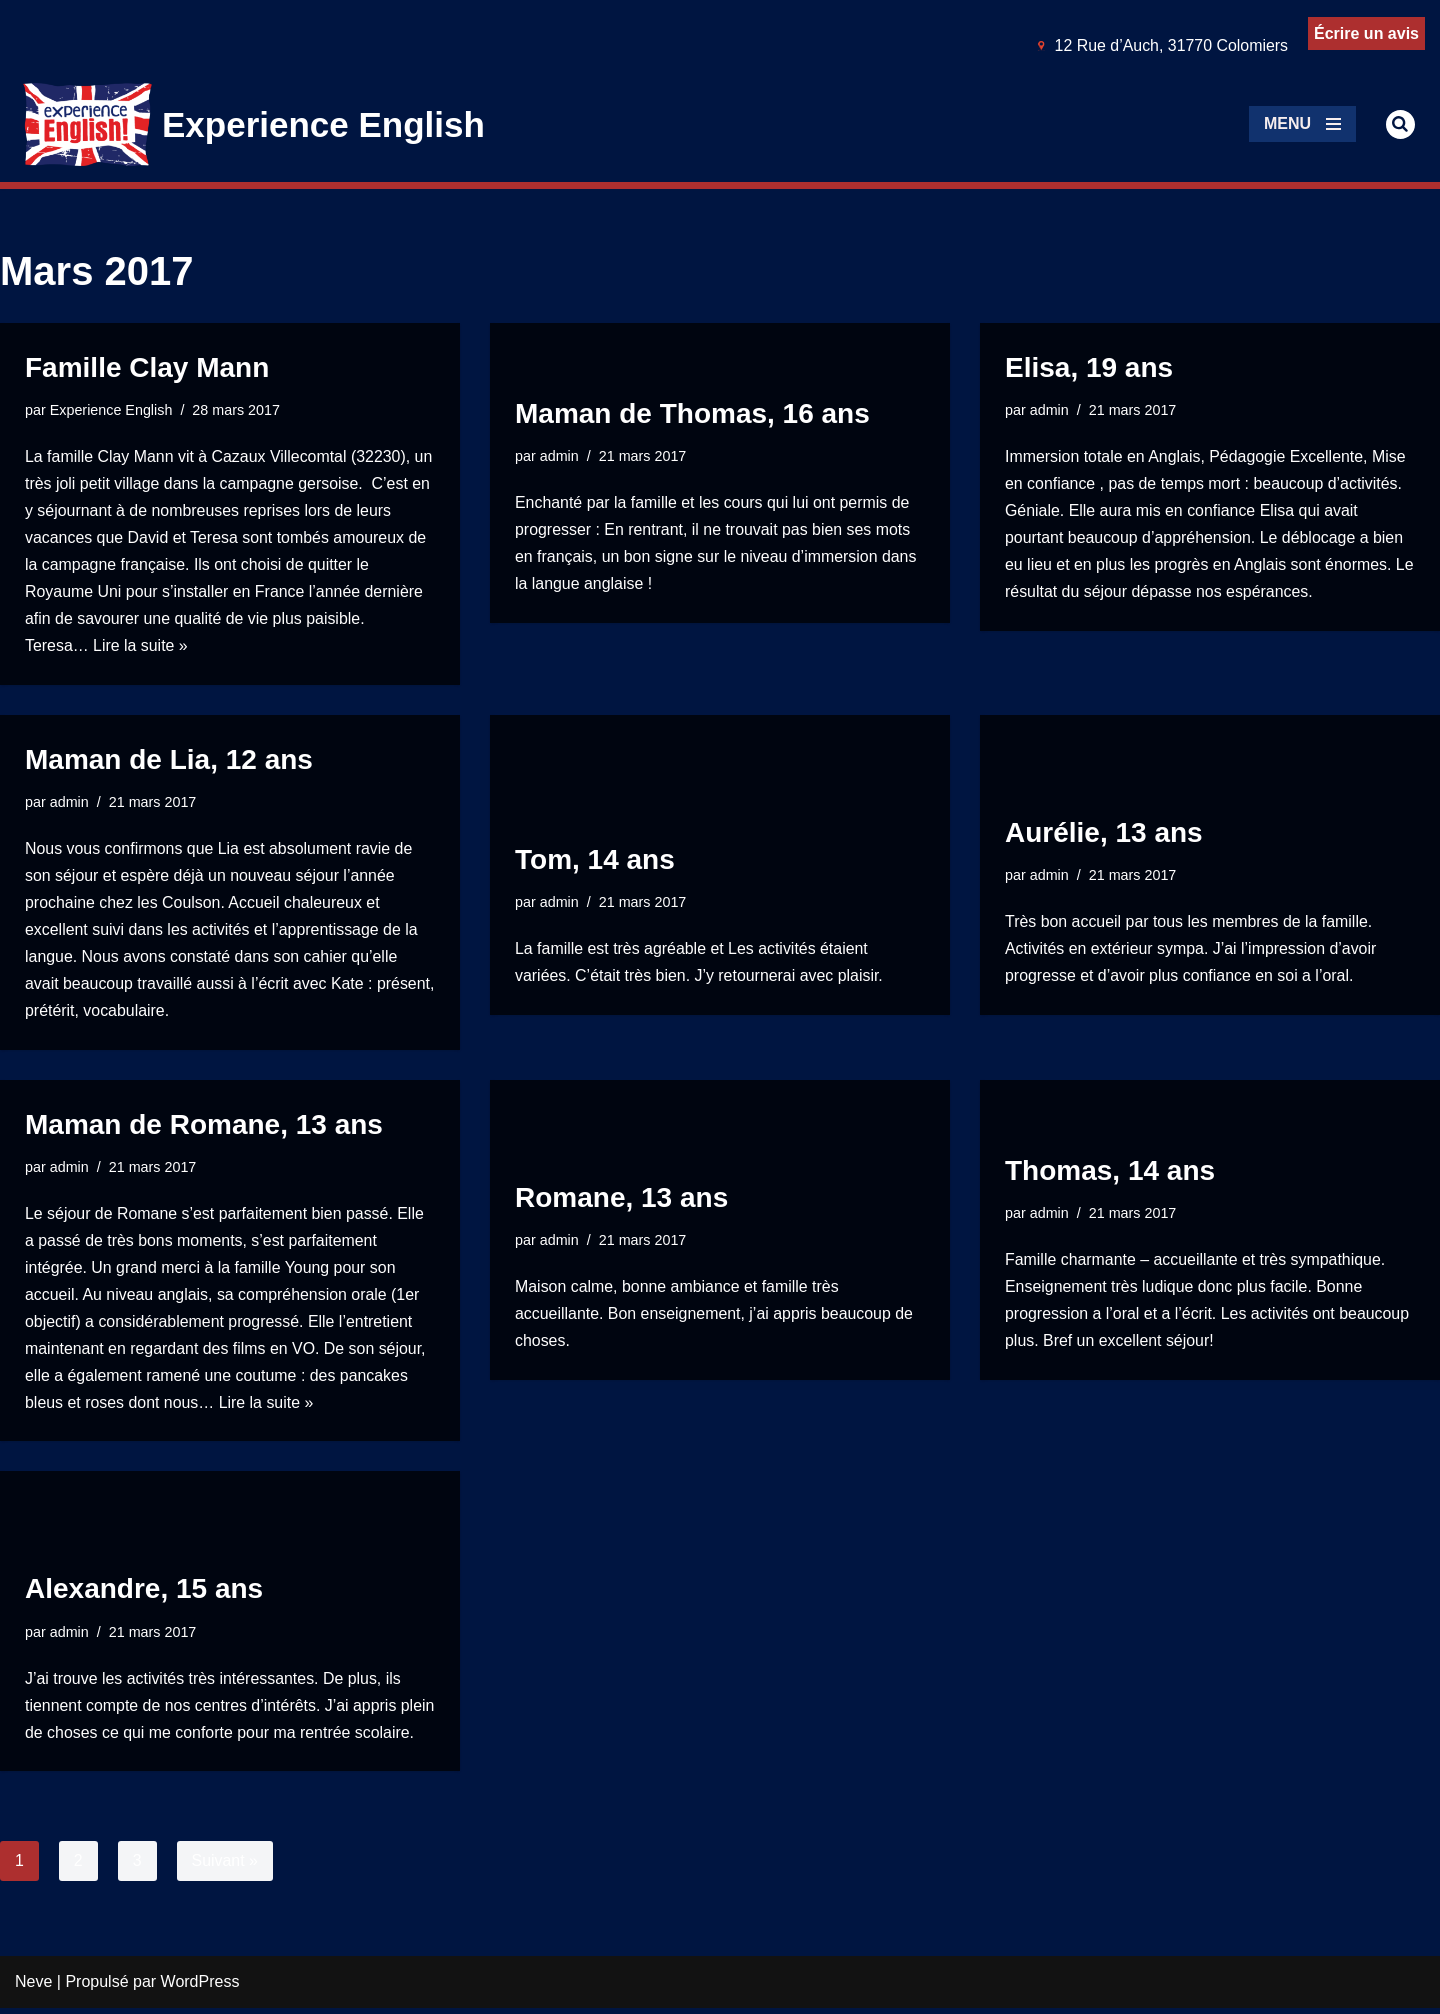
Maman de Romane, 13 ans (204, 1128)
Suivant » (225, 1866)
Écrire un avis (1366, 33)
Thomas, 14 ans (1110, 1172)
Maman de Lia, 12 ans (169, 761)
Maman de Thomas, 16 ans (692, 412)
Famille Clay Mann (147, 367)
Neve (33, 1988)
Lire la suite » (140, 648)
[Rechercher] (1400, 124)
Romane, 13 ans (621, 1200)
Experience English (111, 410)
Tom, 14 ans (595, 860)
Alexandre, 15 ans (144, 1566)
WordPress (200, 1988)
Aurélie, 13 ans (1104, 833)
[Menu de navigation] (1302, 125)
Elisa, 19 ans (1089, 367)
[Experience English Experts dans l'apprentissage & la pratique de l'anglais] (254, 124)
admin (559, 455)
